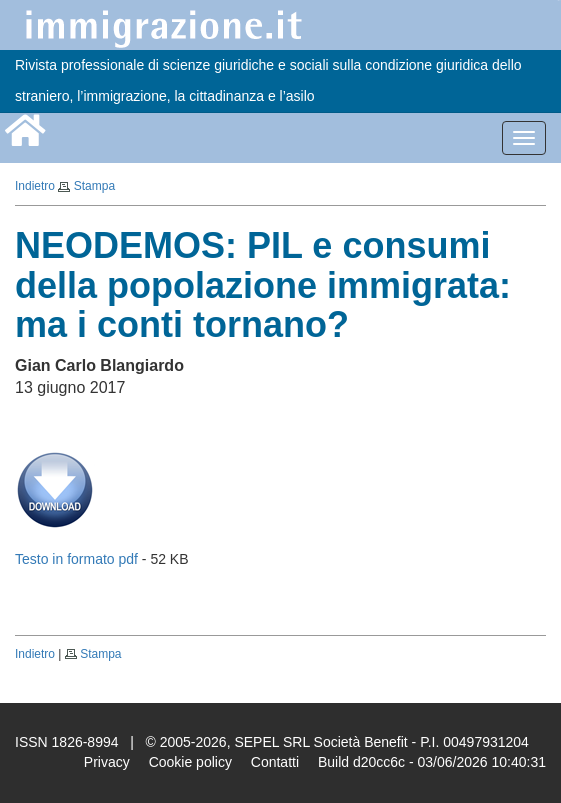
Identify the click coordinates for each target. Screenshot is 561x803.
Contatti (275, 762)
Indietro (35, 186)
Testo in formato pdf (76, 559)
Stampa (94, 186)
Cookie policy (190, 762)
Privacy (107, 762)
